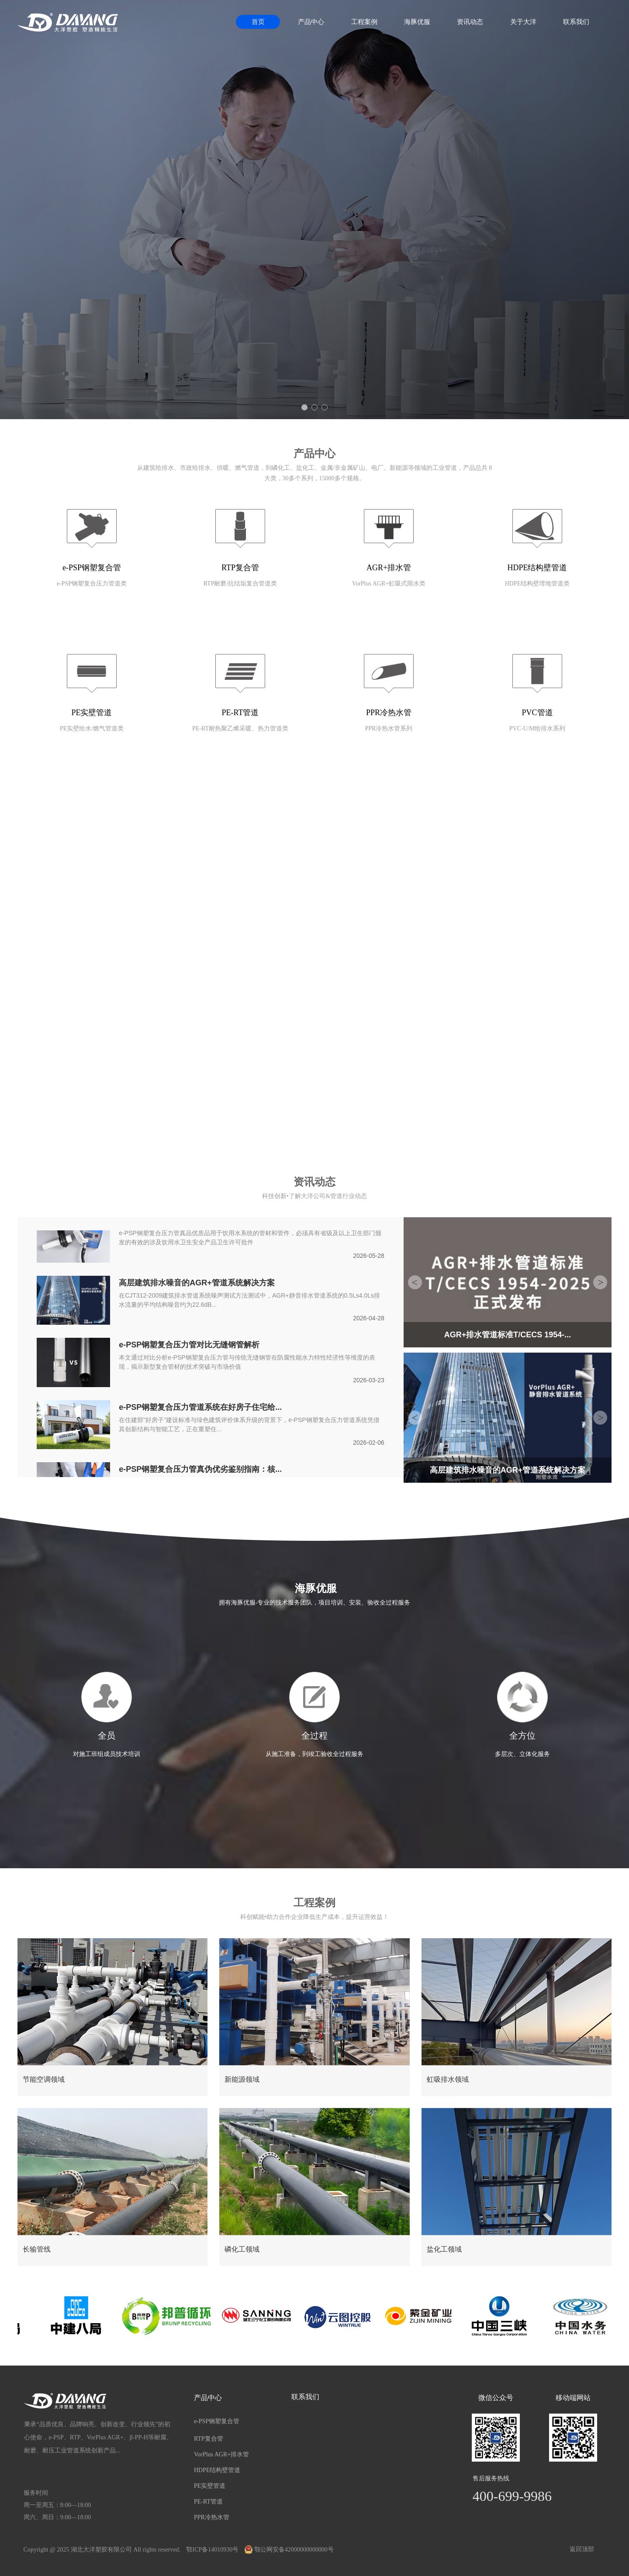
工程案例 (364, 21)
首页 (258, 21)
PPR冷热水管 (388, 712)
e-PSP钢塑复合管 (91, 567)
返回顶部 (582, 2549)
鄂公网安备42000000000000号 (289, 2549)
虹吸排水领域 (448, 2079)
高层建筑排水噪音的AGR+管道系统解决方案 (197, 1283)
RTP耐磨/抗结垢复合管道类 (240, 583)
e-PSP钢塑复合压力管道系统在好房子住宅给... (200, 1408)
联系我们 (576, 21)
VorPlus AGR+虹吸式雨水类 (388, 583)
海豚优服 (417, 21)
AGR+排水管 (388, 567)
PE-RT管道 (240, 712)
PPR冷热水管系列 (389, 728)
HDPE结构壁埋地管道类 (537, 583)
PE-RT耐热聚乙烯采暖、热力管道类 (240, 728)
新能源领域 (242, 2079)
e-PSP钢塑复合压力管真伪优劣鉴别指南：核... (200, 1470)
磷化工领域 (242, 2249)
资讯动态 (470, 21)
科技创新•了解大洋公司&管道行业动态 (314, 1196)
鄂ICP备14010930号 (212, 2549)
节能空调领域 (44, 2079)
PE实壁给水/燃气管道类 (92, 728)
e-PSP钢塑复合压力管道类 (92, 583)
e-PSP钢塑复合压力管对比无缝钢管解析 (189, 1345)
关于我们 (314, 847)
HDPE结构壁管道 (537, 567)
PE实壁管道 (91, 712)
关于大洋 (523, 21)
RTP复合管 (240, 567)
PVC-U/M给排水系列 (537, 728)
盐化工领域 (444, 2249)
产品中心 (311, 21)
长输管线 (37, 2249)
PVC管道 (537, 712)
